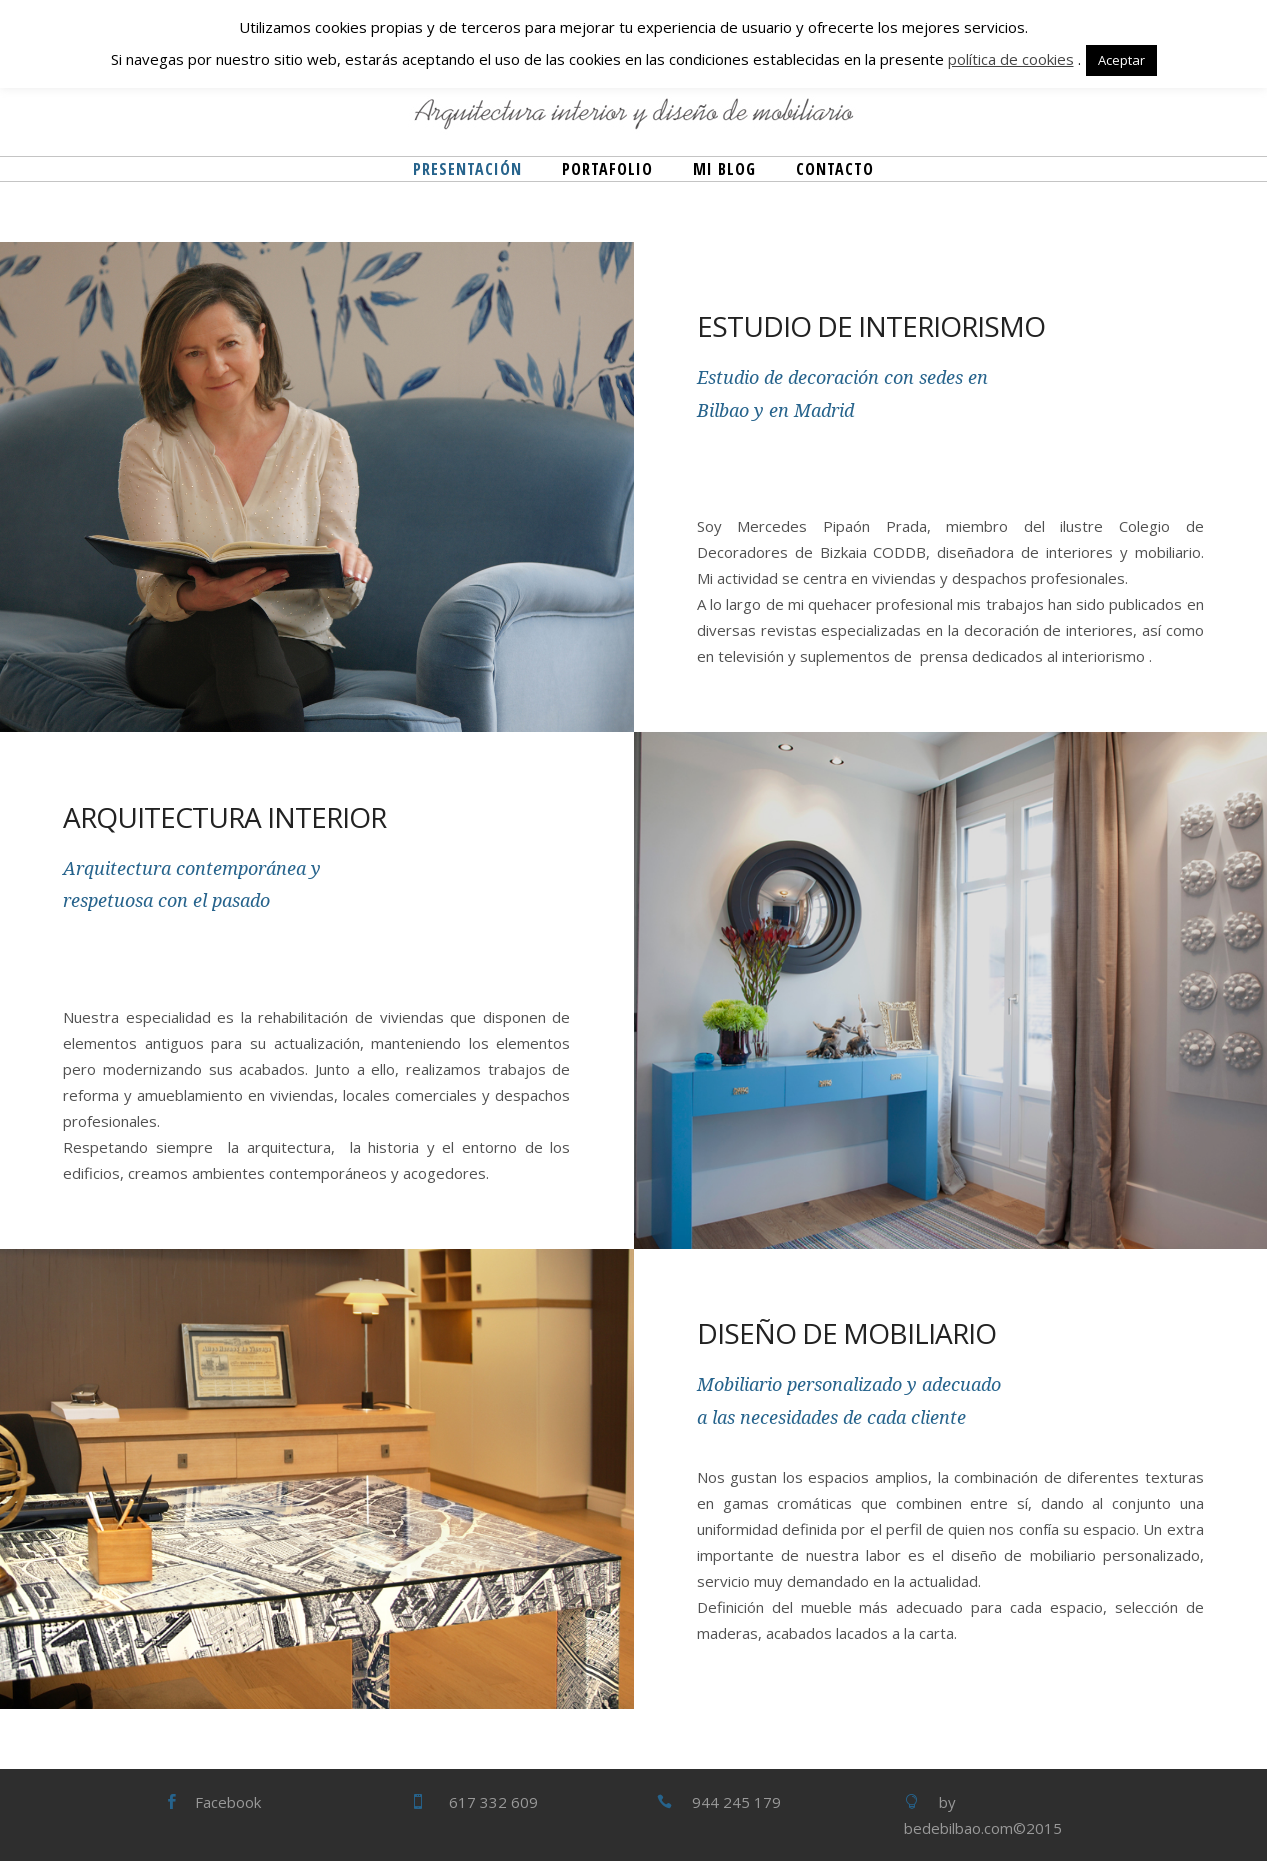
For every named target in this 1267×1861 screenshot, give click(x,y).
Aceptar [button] (1121, 60)
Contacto (835, 169)
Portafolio (607, 169)
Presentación (467, 169)
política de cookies (1011, 59)
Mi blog (724, 169)
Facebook (228, 1802)
